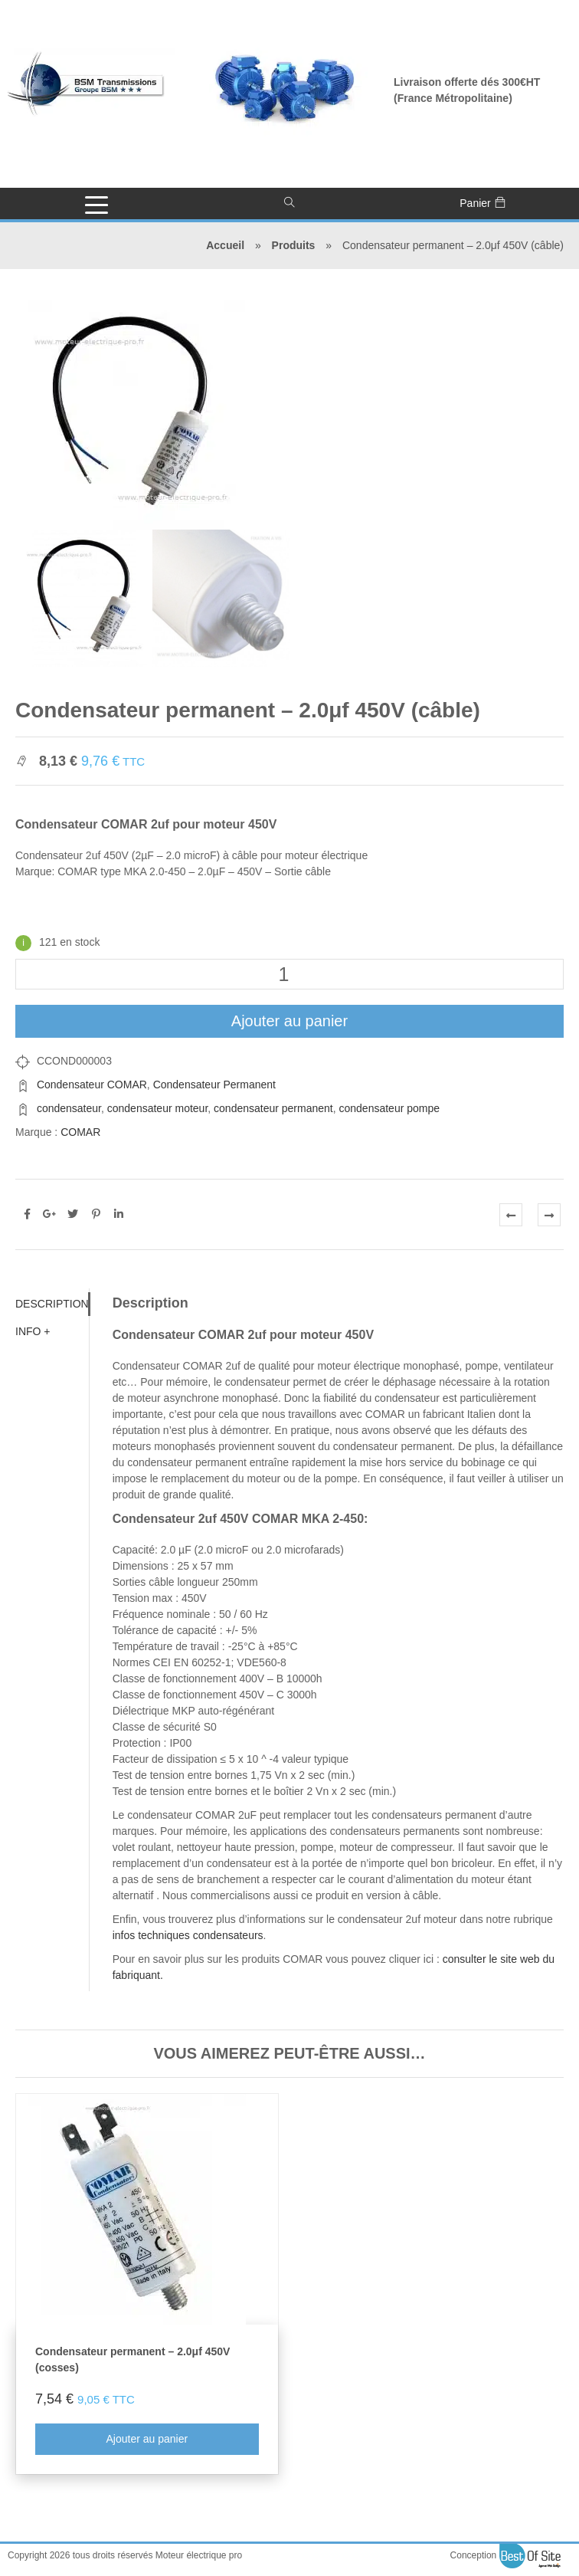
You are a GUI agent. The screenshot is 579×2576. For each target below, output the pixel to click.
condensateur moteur (157, 1108)
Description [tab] (52, 1304)
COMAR (80, 1132)
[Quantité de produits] (289, 974)
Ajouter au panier (289, 1020)
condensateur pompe (389, 1108)
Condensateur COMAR (92, 1084)
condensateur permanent (273, 1108)
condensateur (69, 1108)
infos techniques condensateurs (188, 1935)
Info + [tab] (33, 1331)
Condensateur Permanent (214, 1084)
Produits (294, 245)
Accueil (225, 245)
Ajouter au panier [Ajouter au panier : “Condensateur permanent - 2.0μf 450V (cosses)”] (147, 2439)
